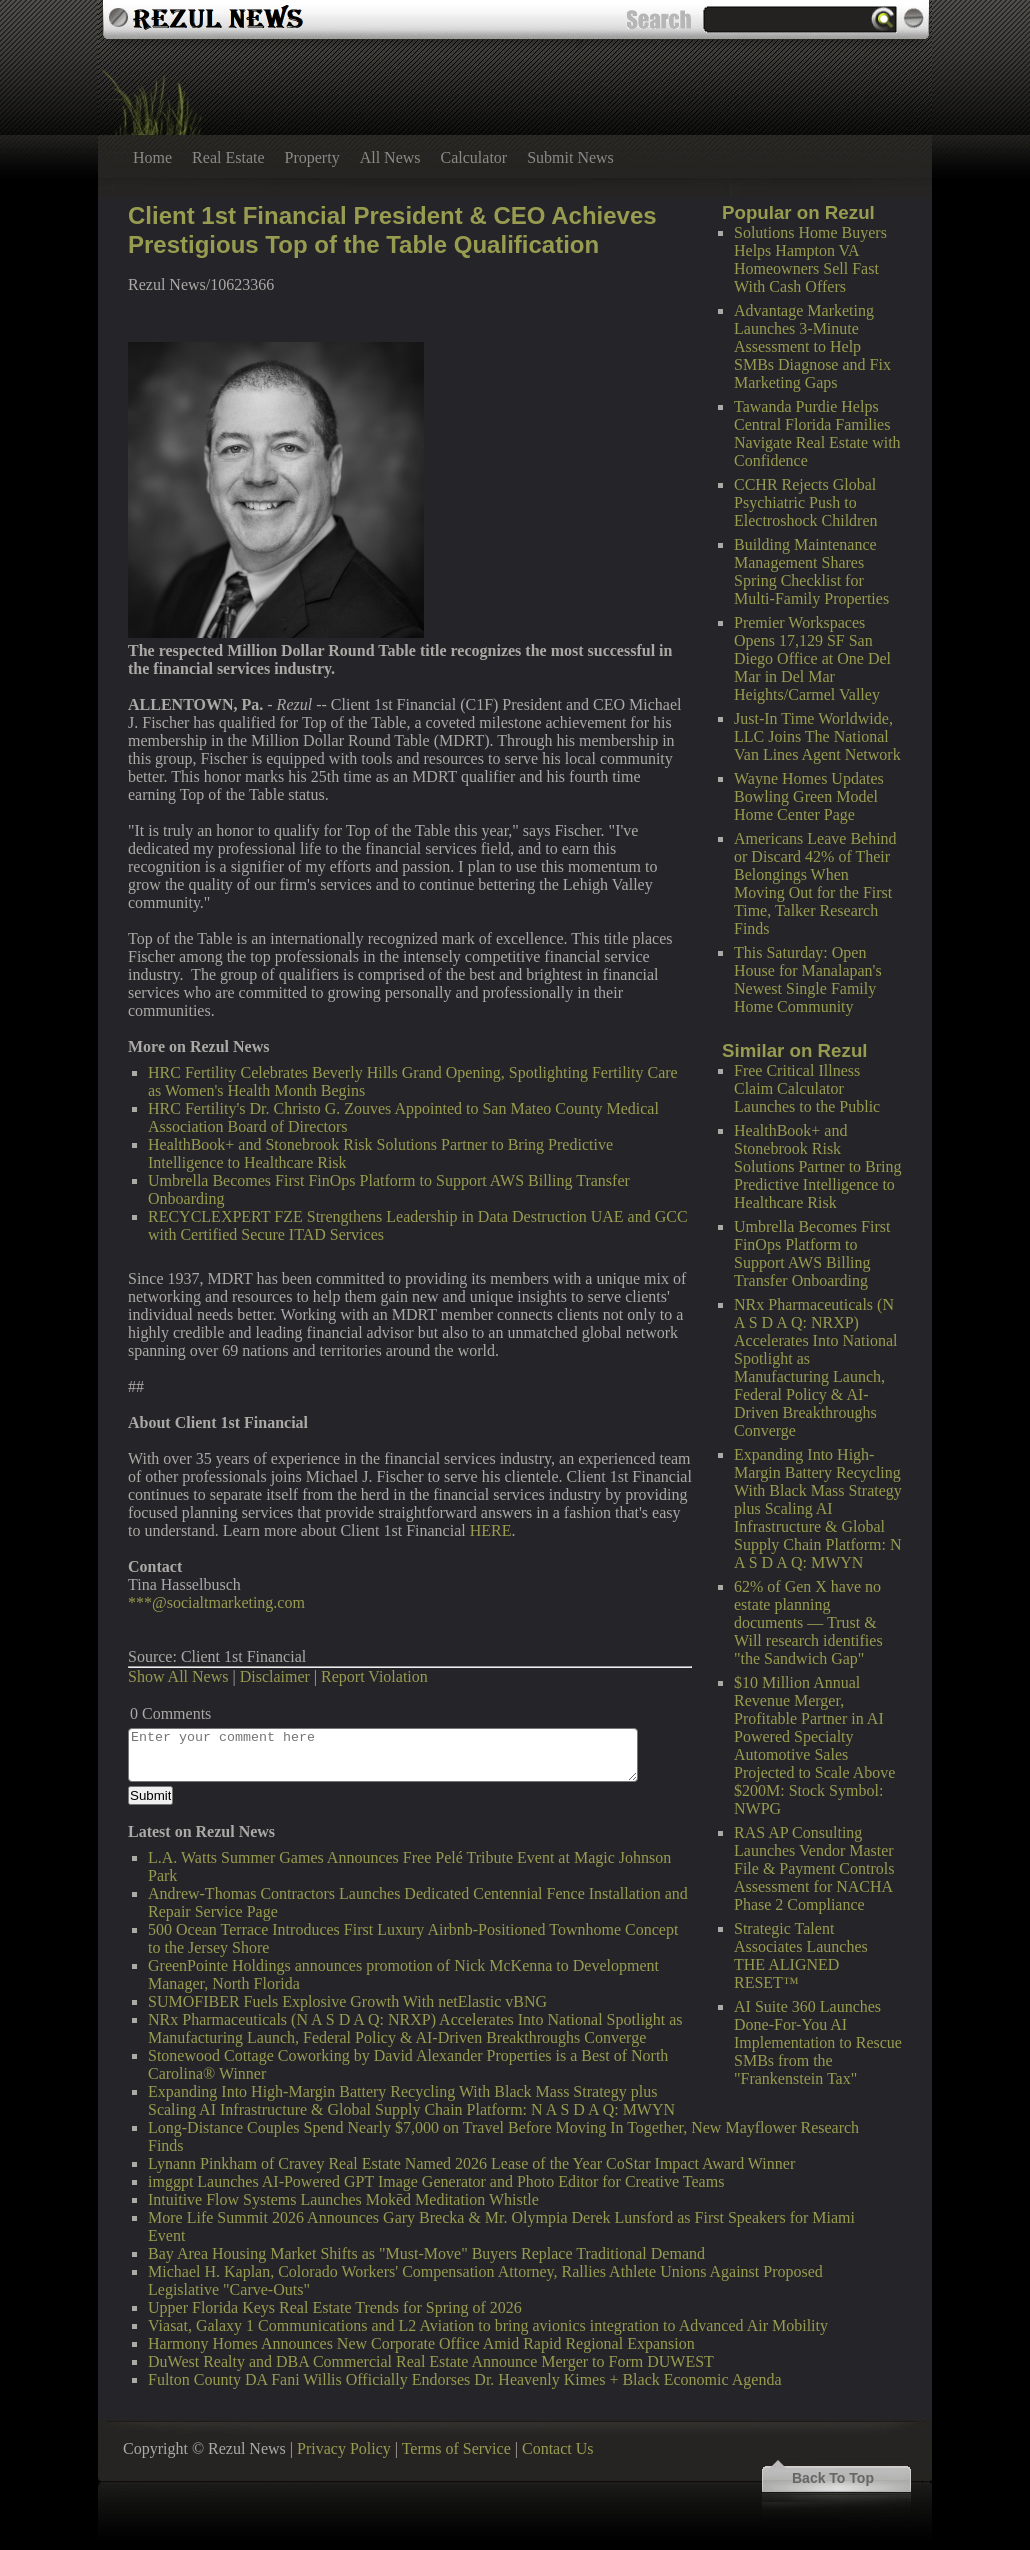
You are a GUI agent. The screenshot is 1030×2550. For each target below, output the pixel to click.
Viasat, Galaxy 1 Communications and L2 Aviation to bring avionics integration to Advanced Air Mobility (488, 2325)
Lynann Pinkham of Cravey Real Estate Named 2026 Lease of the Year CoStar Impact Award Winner (471, 2163)
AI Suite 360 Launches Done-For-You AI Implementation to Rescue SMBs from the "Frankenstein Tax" (818, 2042)
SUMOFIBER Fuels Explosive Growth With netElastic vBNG (347, 2001)
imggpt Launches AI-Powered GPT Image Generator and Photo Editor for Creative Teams (436, 2181)
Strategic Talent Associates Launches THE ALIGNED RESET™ (801, 1955)
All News (390, 157)
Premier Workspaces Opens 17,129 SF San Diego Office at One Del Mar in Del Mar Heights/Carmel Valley (812, 658)
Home (152, 157)
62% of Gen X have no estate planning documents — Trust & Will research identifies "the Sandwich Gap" (808, 1622)
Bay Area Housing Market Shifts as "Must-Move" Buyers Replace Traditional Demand (426, 2253)
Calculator (474, 157)
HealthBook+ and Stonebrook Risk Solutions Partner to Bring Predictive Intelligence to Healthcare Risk (818, 1166)
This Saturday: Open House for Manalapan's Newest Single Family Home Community (808, 979)
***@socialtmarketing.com (216, 1602)
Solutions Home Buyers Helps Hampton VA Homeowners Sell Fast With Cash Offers (810, 259)
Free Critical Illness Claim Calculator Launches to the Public (807, 1088)
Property (312, 157)
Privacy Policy (344, 2448)
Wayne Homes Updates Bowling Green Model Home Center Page (809, 796)
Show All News (178, 1676)
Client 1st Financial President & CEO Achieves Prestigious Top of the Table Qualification (392, 230)
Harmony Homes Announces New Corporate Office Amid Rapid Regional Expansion (421, 2343)
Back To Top (833, 2478)
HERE (491, 1530)
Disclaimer (275, 1676)
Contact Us (558, 2448)
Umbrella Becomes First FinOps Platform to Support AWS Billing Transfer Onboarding (812, 1253)
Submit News (570, 157)
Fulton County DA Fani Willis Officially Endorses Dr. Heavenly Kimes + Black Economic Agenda (464, 2379)
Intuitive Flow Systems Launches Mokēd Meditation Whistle (343, 2199)
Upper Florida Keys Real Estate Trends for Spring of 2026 (335, 2307)
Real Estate (228, 157)
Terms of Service (456, 2448)
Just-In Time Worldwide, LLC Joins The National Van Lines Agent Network (817, 736)
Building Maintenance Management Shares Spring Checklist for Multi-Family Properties (811, 571)
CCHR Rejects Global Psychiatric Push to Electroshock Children (806, 502)
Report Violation (374, 1676)
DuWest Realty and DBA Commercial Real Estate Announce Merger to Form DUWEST (431, 2361)
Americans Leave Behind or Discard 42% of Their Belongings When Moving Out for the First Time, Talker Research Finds (815, 883)
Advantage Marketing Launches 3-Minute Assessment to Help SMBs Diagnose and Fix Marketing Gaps (812, 346)
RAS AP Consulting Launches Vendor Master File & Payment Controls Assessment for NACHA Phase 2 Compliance (814, 1868)
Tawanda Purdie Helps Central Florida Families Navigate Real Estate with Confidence (817, 433)
